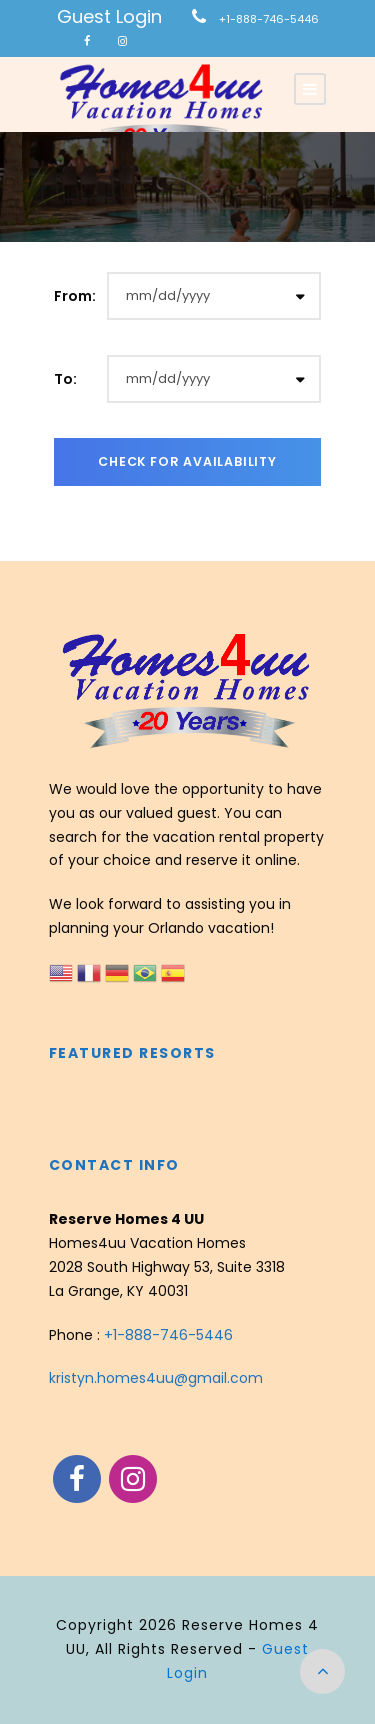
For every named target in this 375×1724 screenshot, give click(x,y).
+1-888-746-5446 (269, 19)
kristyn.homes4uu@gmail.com (156, 1378)
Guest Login (109, 16)
